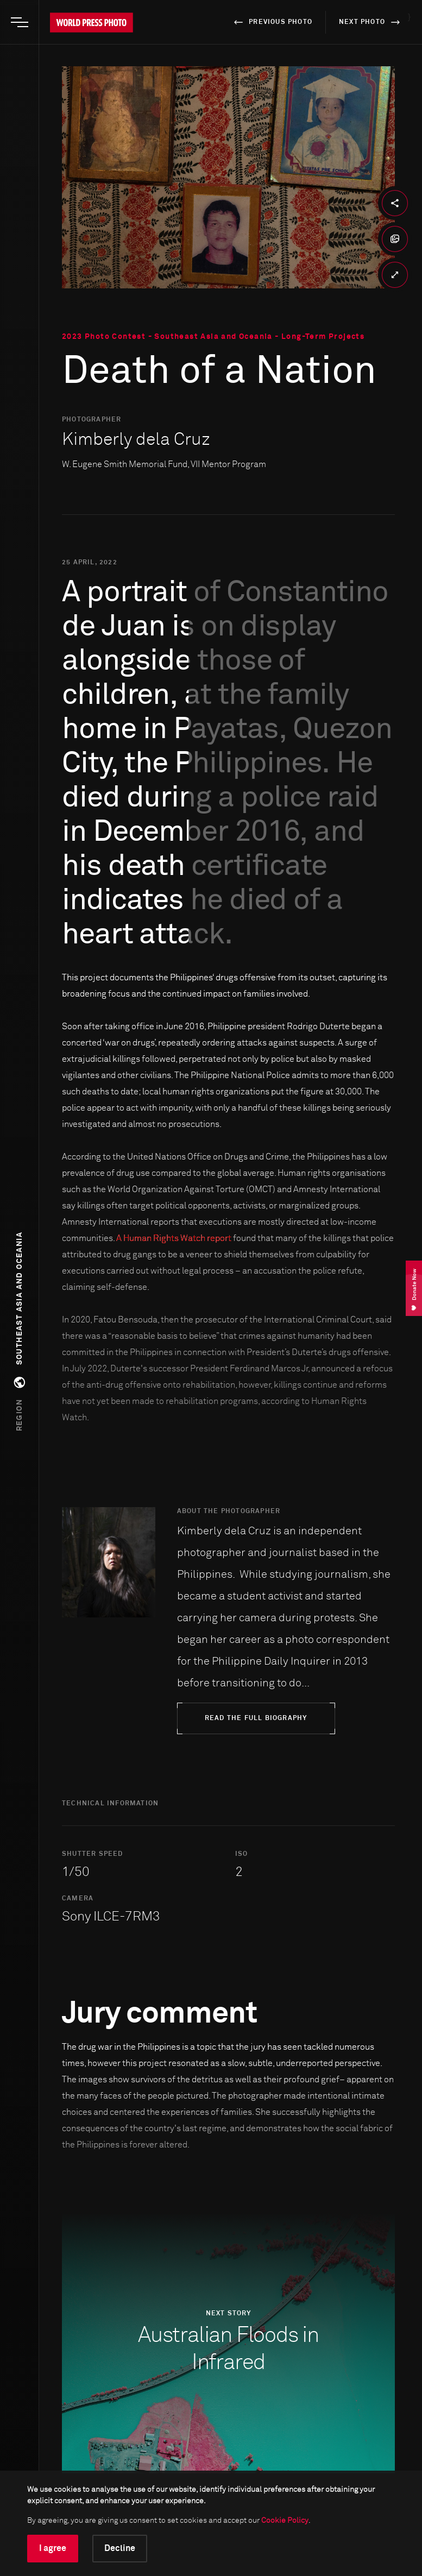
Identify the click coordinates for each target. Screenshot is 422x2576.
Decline (119, 2548)
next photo (371, 22)
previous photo (271, 22)
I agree (52, 2548)
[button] (20, 1331)
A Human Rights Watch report (173, 1238)
